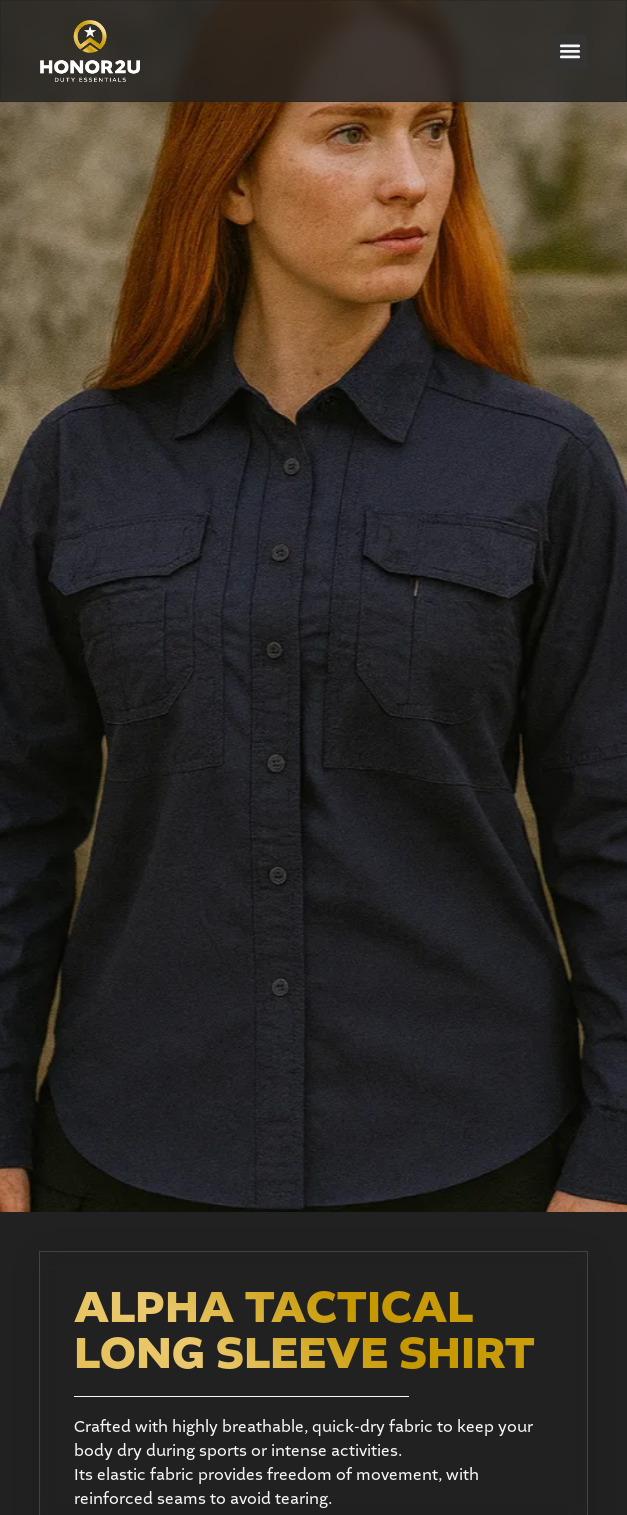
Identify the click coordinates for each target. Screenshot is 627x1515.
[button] (570, 51)
